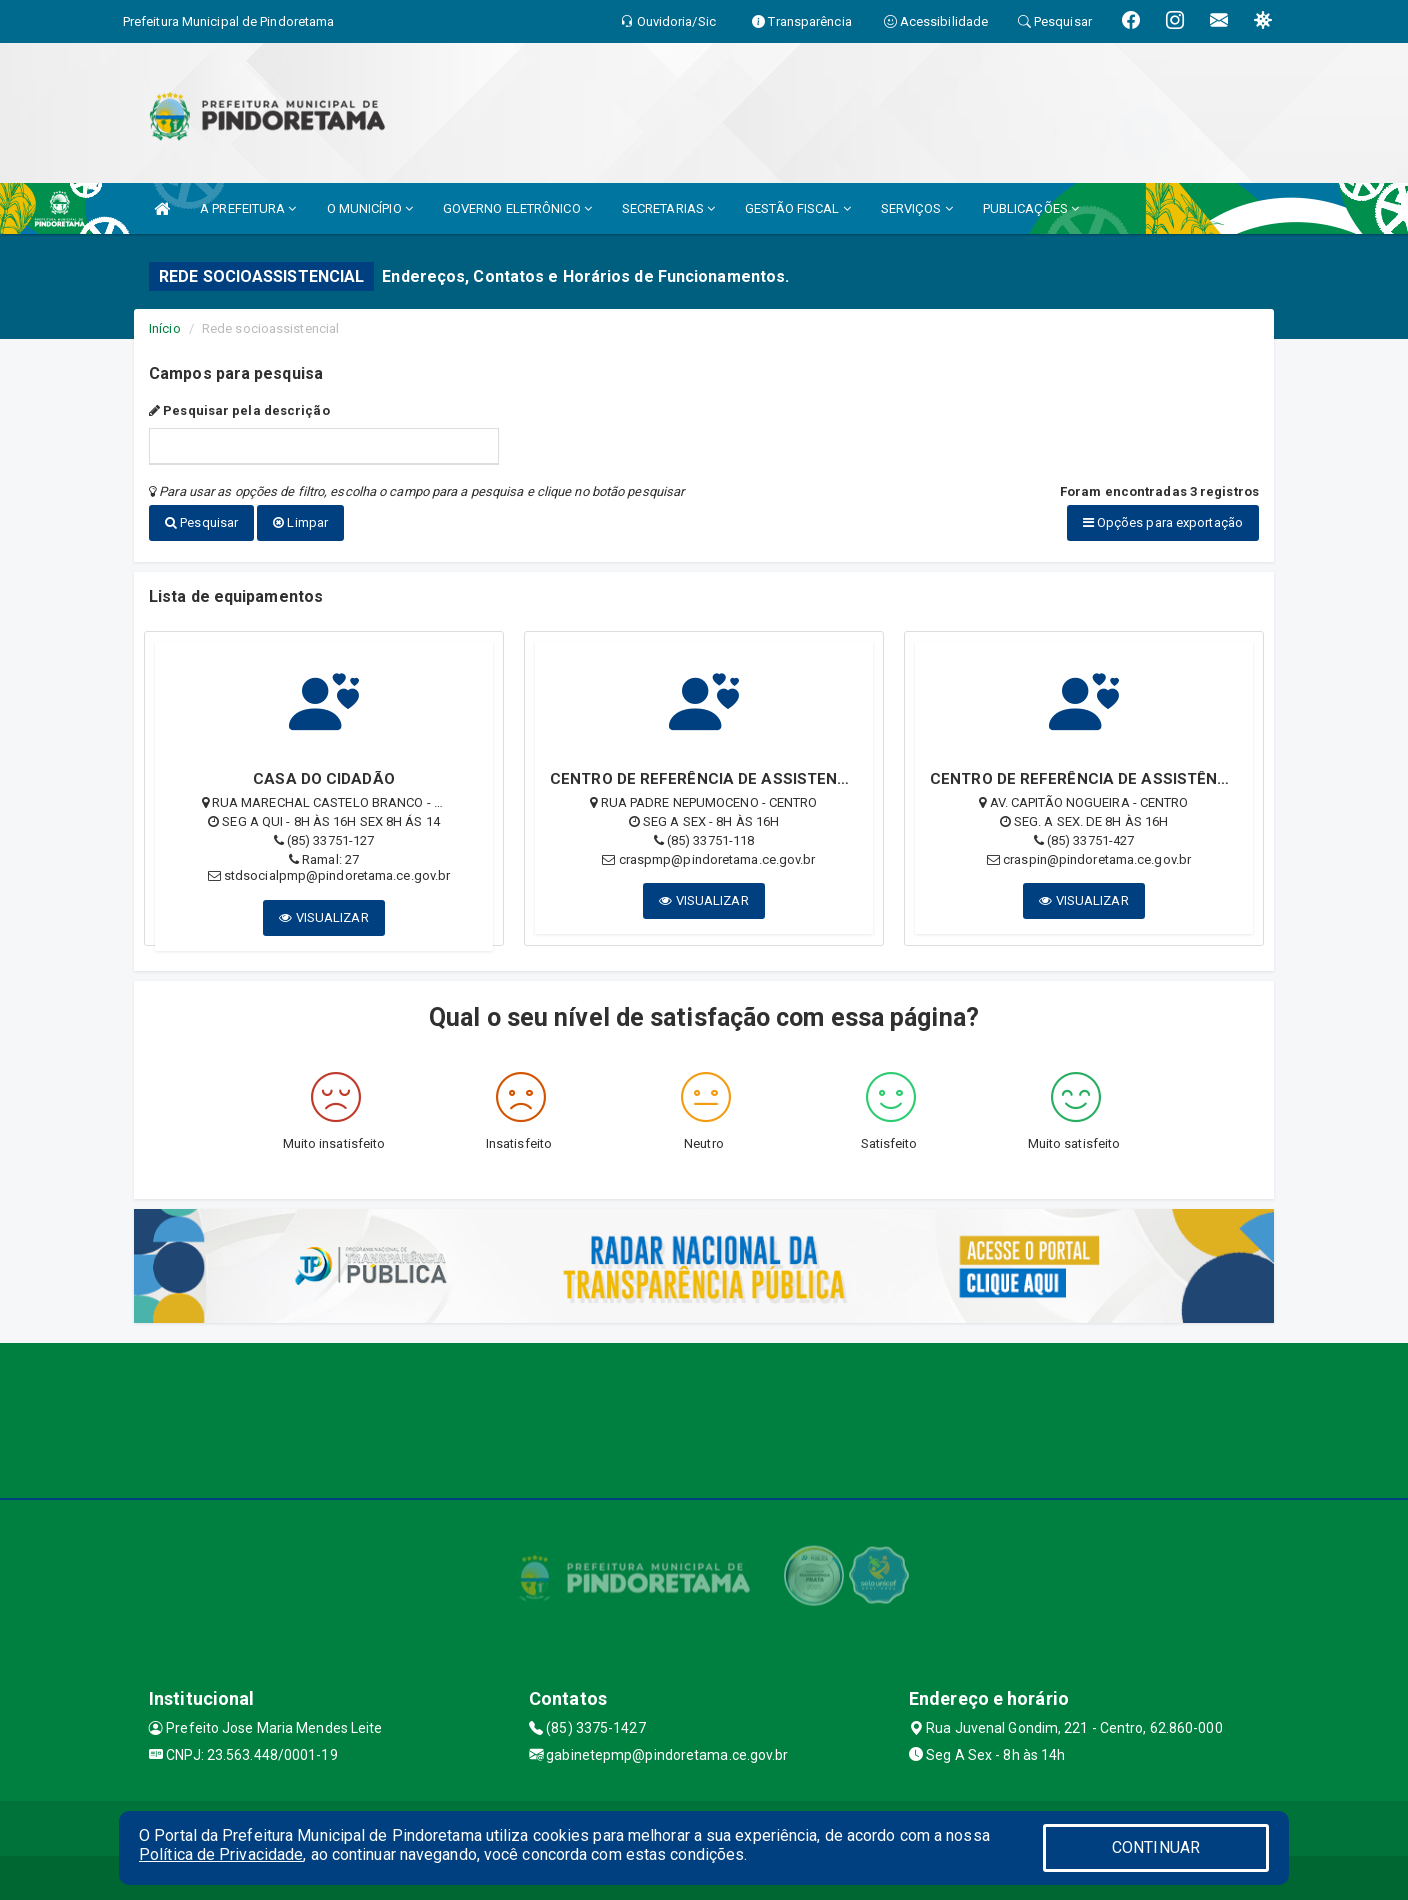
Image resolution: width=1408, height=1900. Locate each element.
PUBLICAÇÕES (1031, 208)
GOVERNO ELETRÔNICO (517, 208)
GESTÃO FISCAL (798, 208)
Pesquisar (201, 522)
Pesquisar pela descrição (239, 410)
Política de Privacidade (221, 1854)
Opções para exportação (1163, 522)
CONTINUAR (1156, 1847)
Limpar (300, 522)
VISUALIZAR (323, 912)
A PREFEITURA (248, 208)
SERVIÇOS (917, 208)
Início (165, 328)
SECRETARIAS (668, 208)
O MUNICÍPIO (370, 208)
